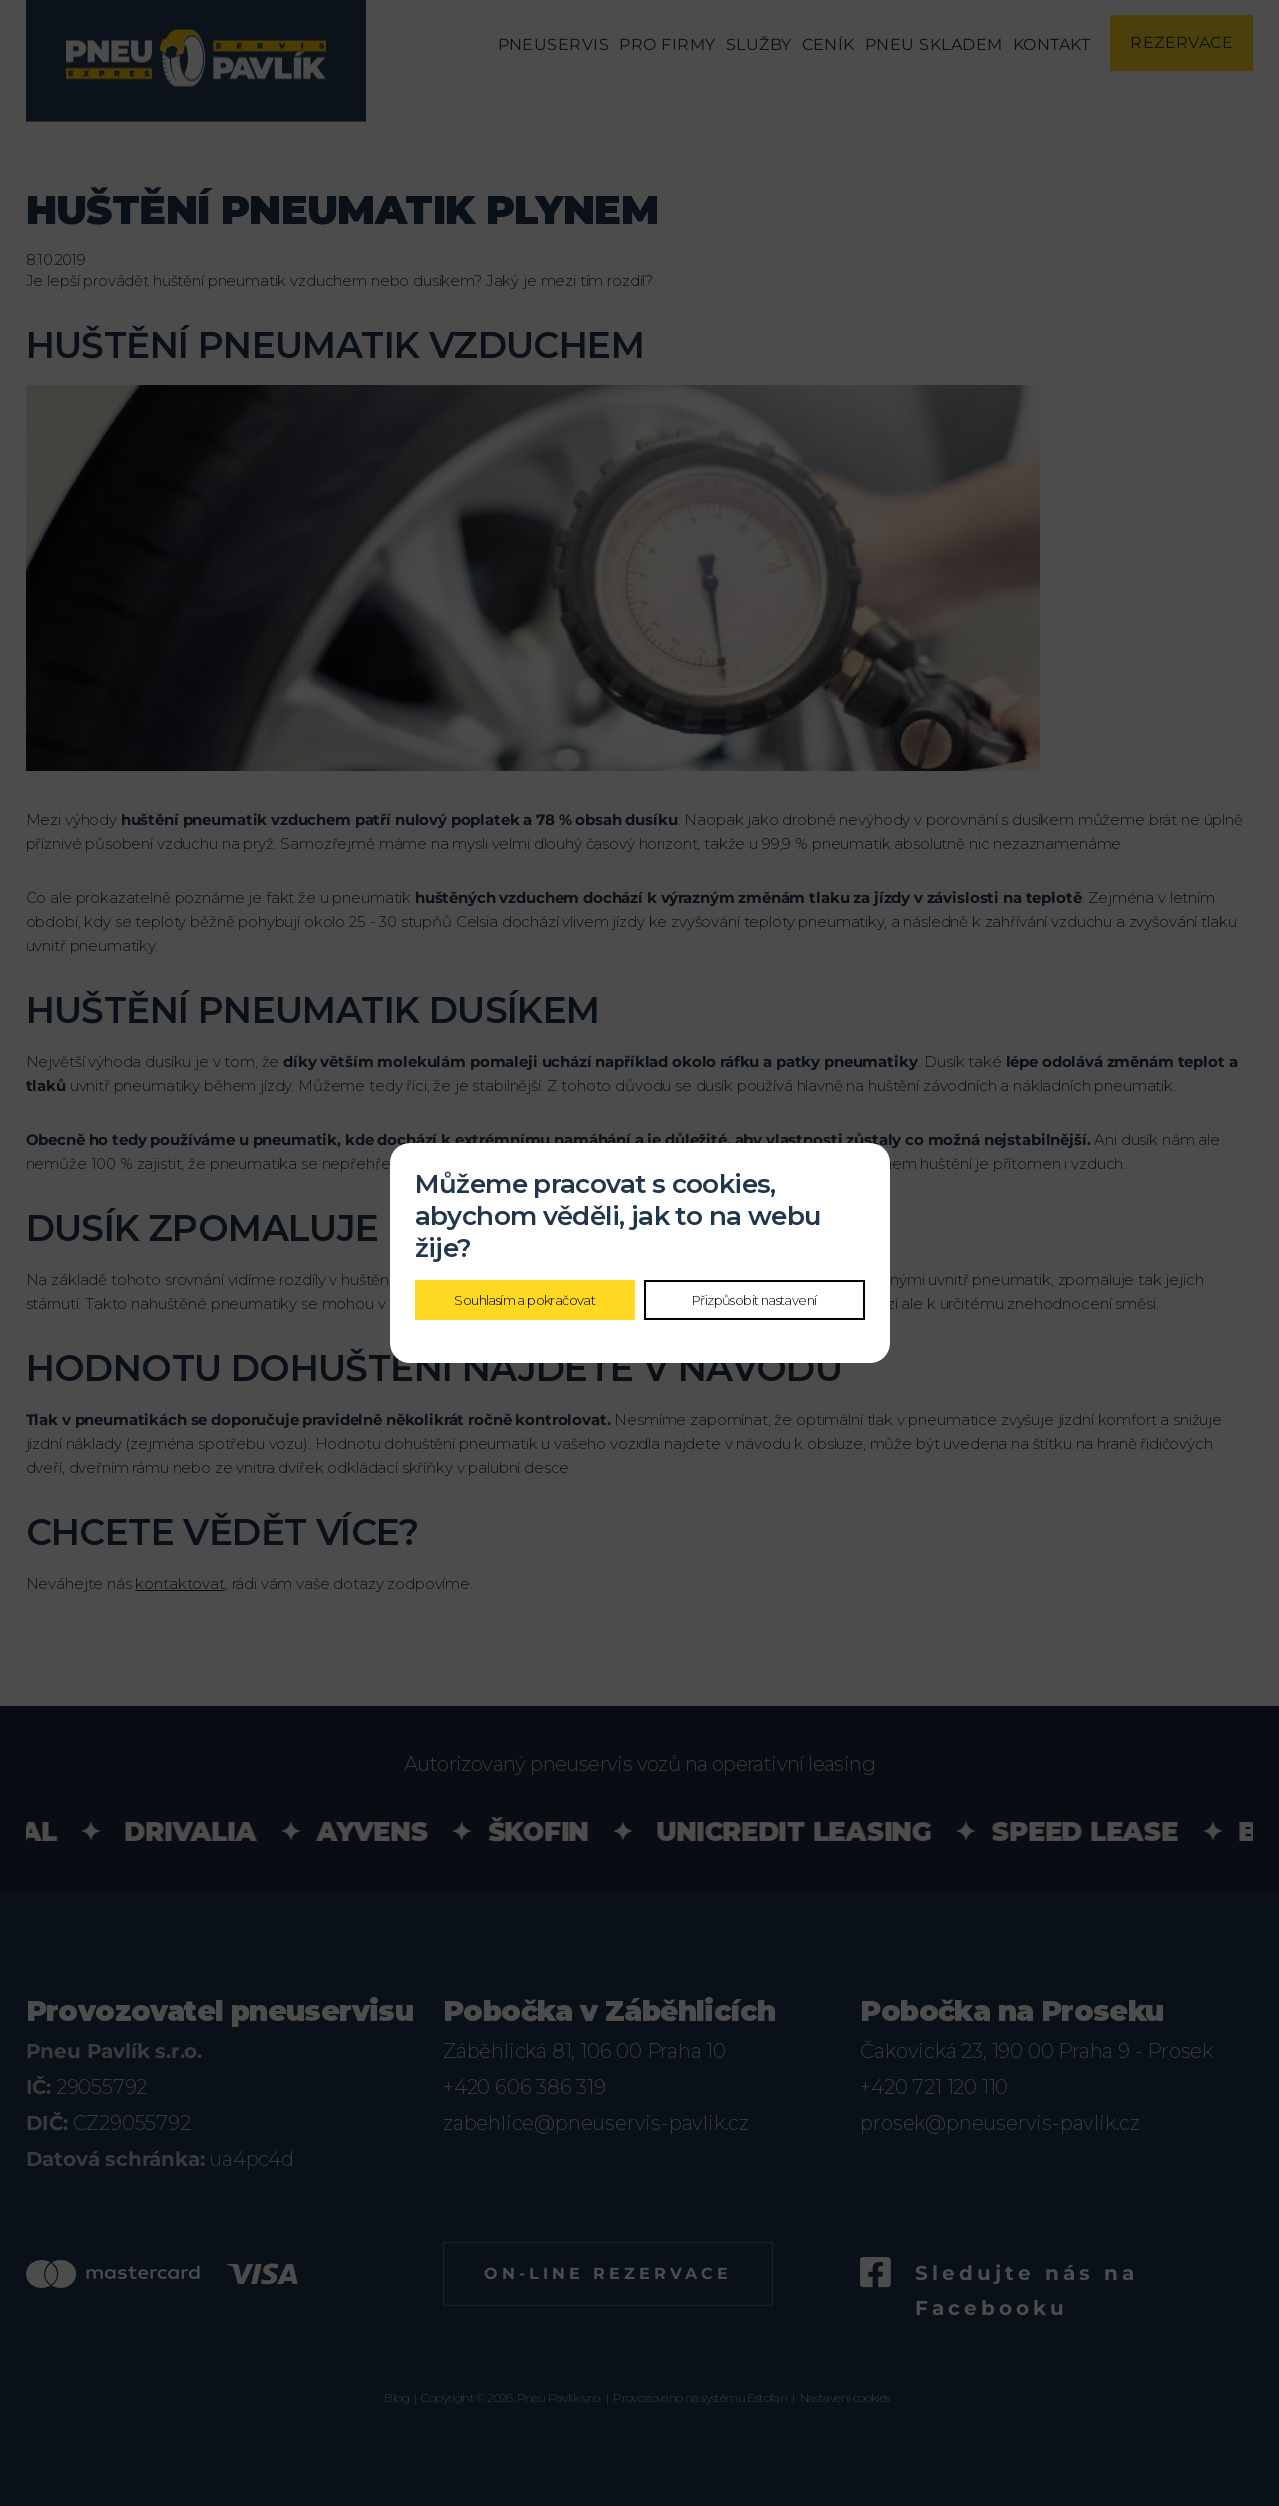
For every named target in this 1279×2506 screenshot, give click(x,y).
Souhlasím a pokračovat (524, 1300)
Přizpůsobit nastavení (754, 1300)
